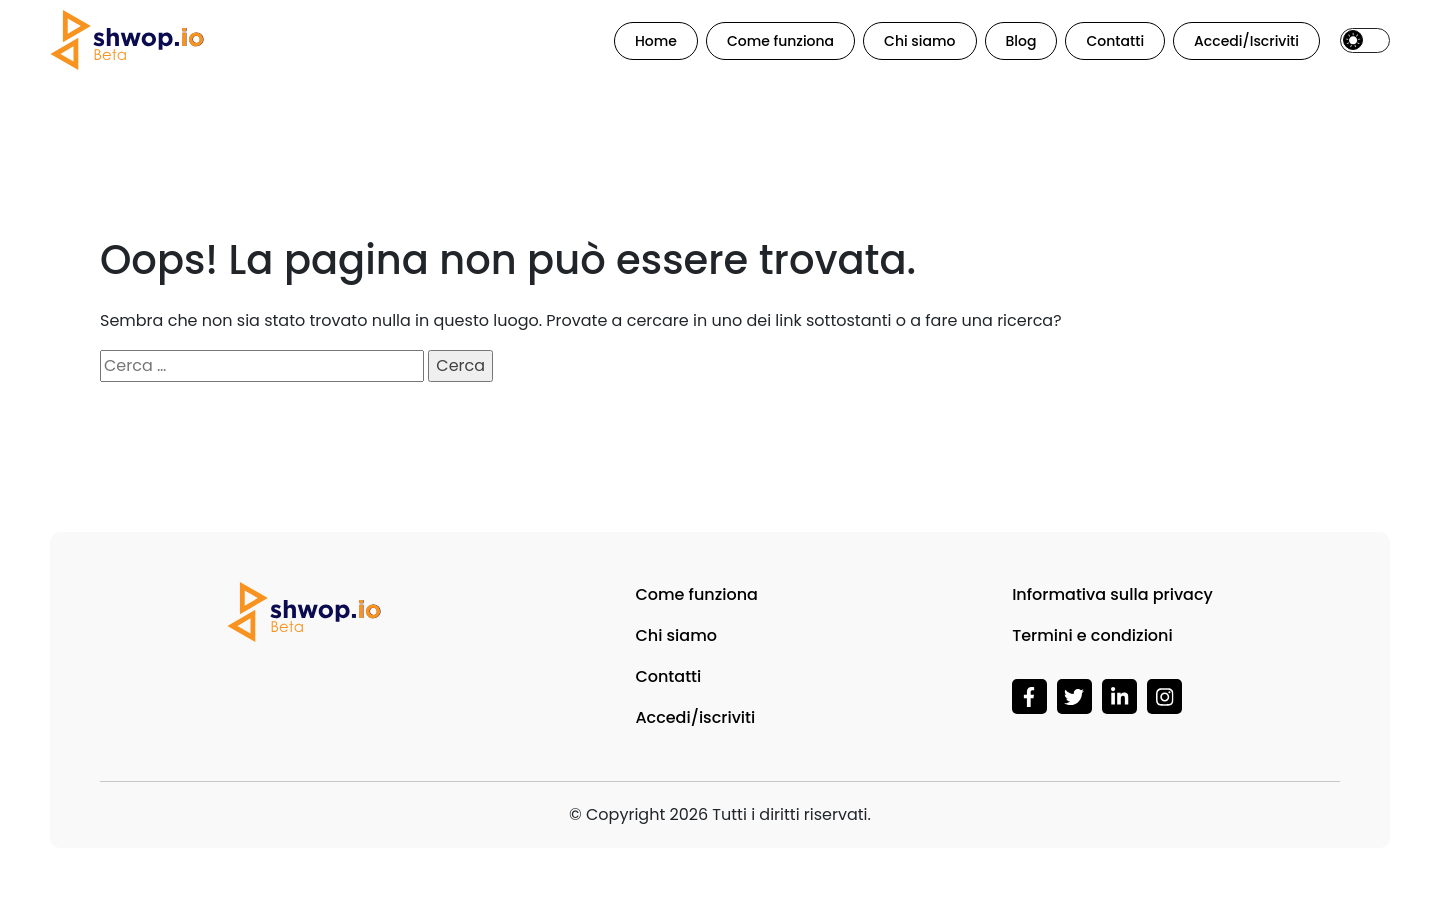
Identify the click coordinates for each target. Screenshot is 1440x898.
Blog (1021, 41)
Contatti (1115, 41)
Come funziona (780, 41)
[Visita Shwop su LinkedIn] (1119, 695)
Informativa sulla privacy (1112, 594)
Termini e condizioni (1092, 635)
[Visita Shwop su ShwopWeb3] (1074, 695)
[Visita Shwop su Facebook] (1029, 695)
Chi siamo (919, 41)
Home (656, 41)
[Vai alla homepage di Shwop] (127, 40)
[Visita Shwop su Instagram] (1164, 695)
